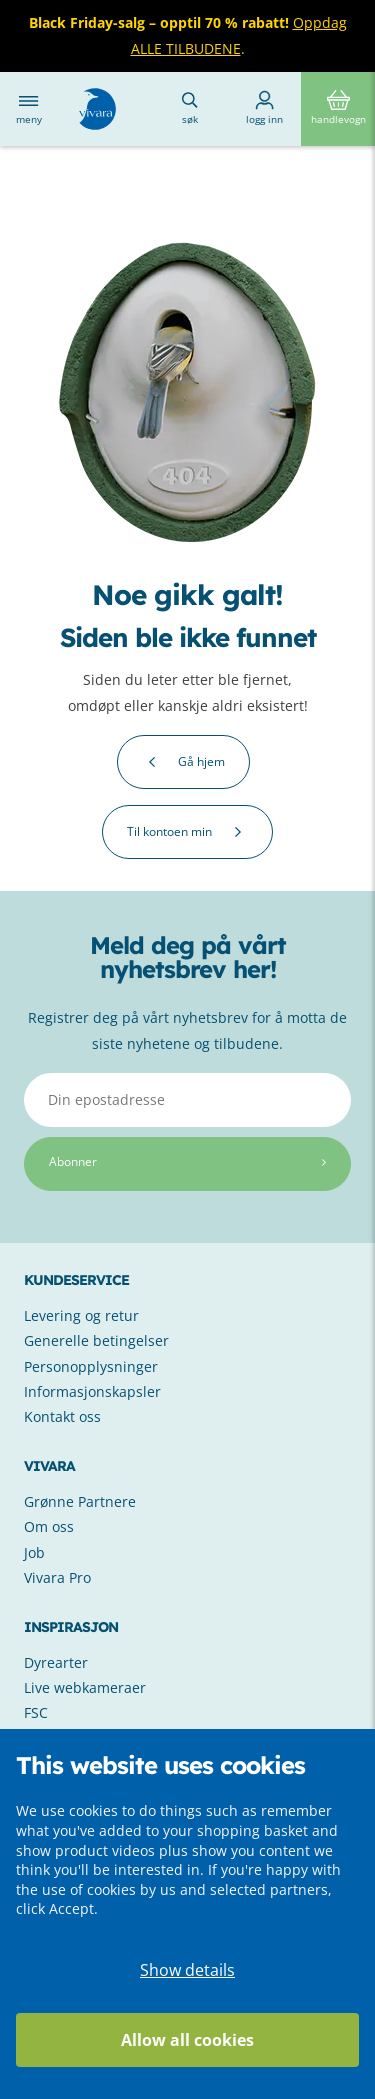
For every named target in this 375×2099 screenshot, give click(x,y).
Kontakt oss (62, 1416)
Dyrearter (56, 1662)
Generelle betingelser (96, 1340)
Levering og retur (81, 1315)
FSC (36, 1712)
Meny (29, 108)
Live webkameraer (85, 1687)
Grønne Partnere (80, 1501)
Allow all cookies (187, 2040)
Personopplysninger (91, 1366)
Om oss (49, 1526)
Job (34, 1552)
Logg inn (264, 108)
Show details (187, 1970)
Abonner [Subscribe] (187, 1161)
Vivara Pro (57, 1577)
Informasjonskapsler (92, 1391)
